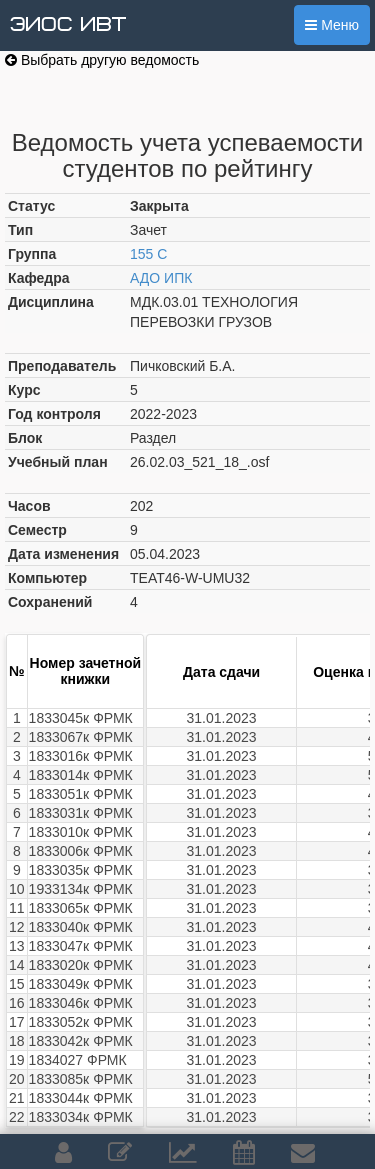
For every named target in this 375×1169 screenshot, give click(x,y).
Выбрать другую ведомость (102, 60)
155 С (148, 254)
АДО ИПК (161, 278)
